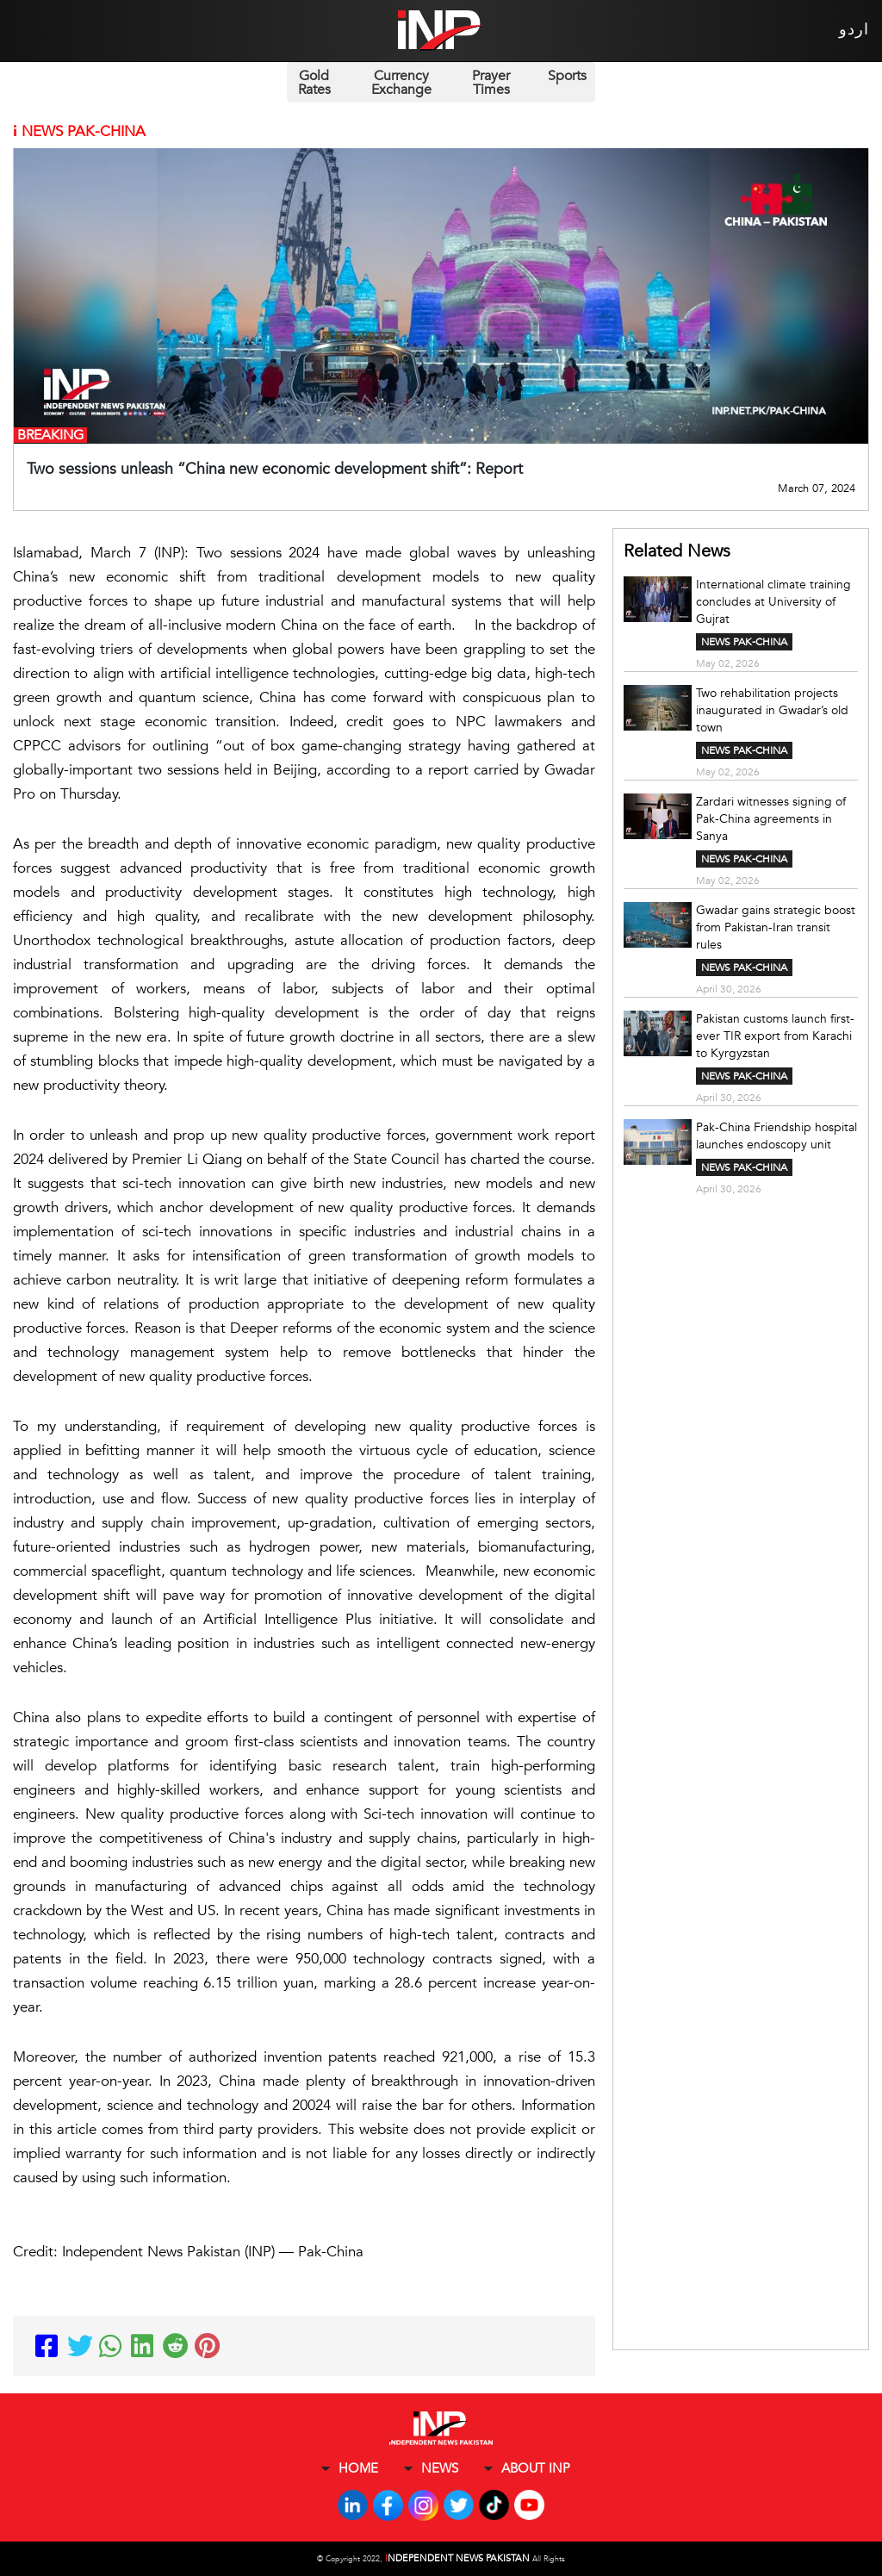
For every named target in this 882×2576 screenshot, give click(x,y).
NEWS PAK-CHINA (744, 642)
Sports (567, 75)
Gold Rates (314, 82)
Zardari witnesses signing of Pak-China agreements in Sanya (771, 818)
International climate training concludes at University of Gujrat (773, 601)
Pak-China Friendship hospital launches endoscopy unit (776, 1136)
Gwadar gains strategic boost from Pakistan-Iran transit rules (775, 927)
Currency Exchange (401, 82)
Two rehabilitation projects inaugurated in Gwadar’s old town (772, 710)
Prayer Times (491, 82)
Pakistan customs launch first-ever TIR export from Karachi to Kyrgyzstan (775, 1036)
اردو (854, 29)
